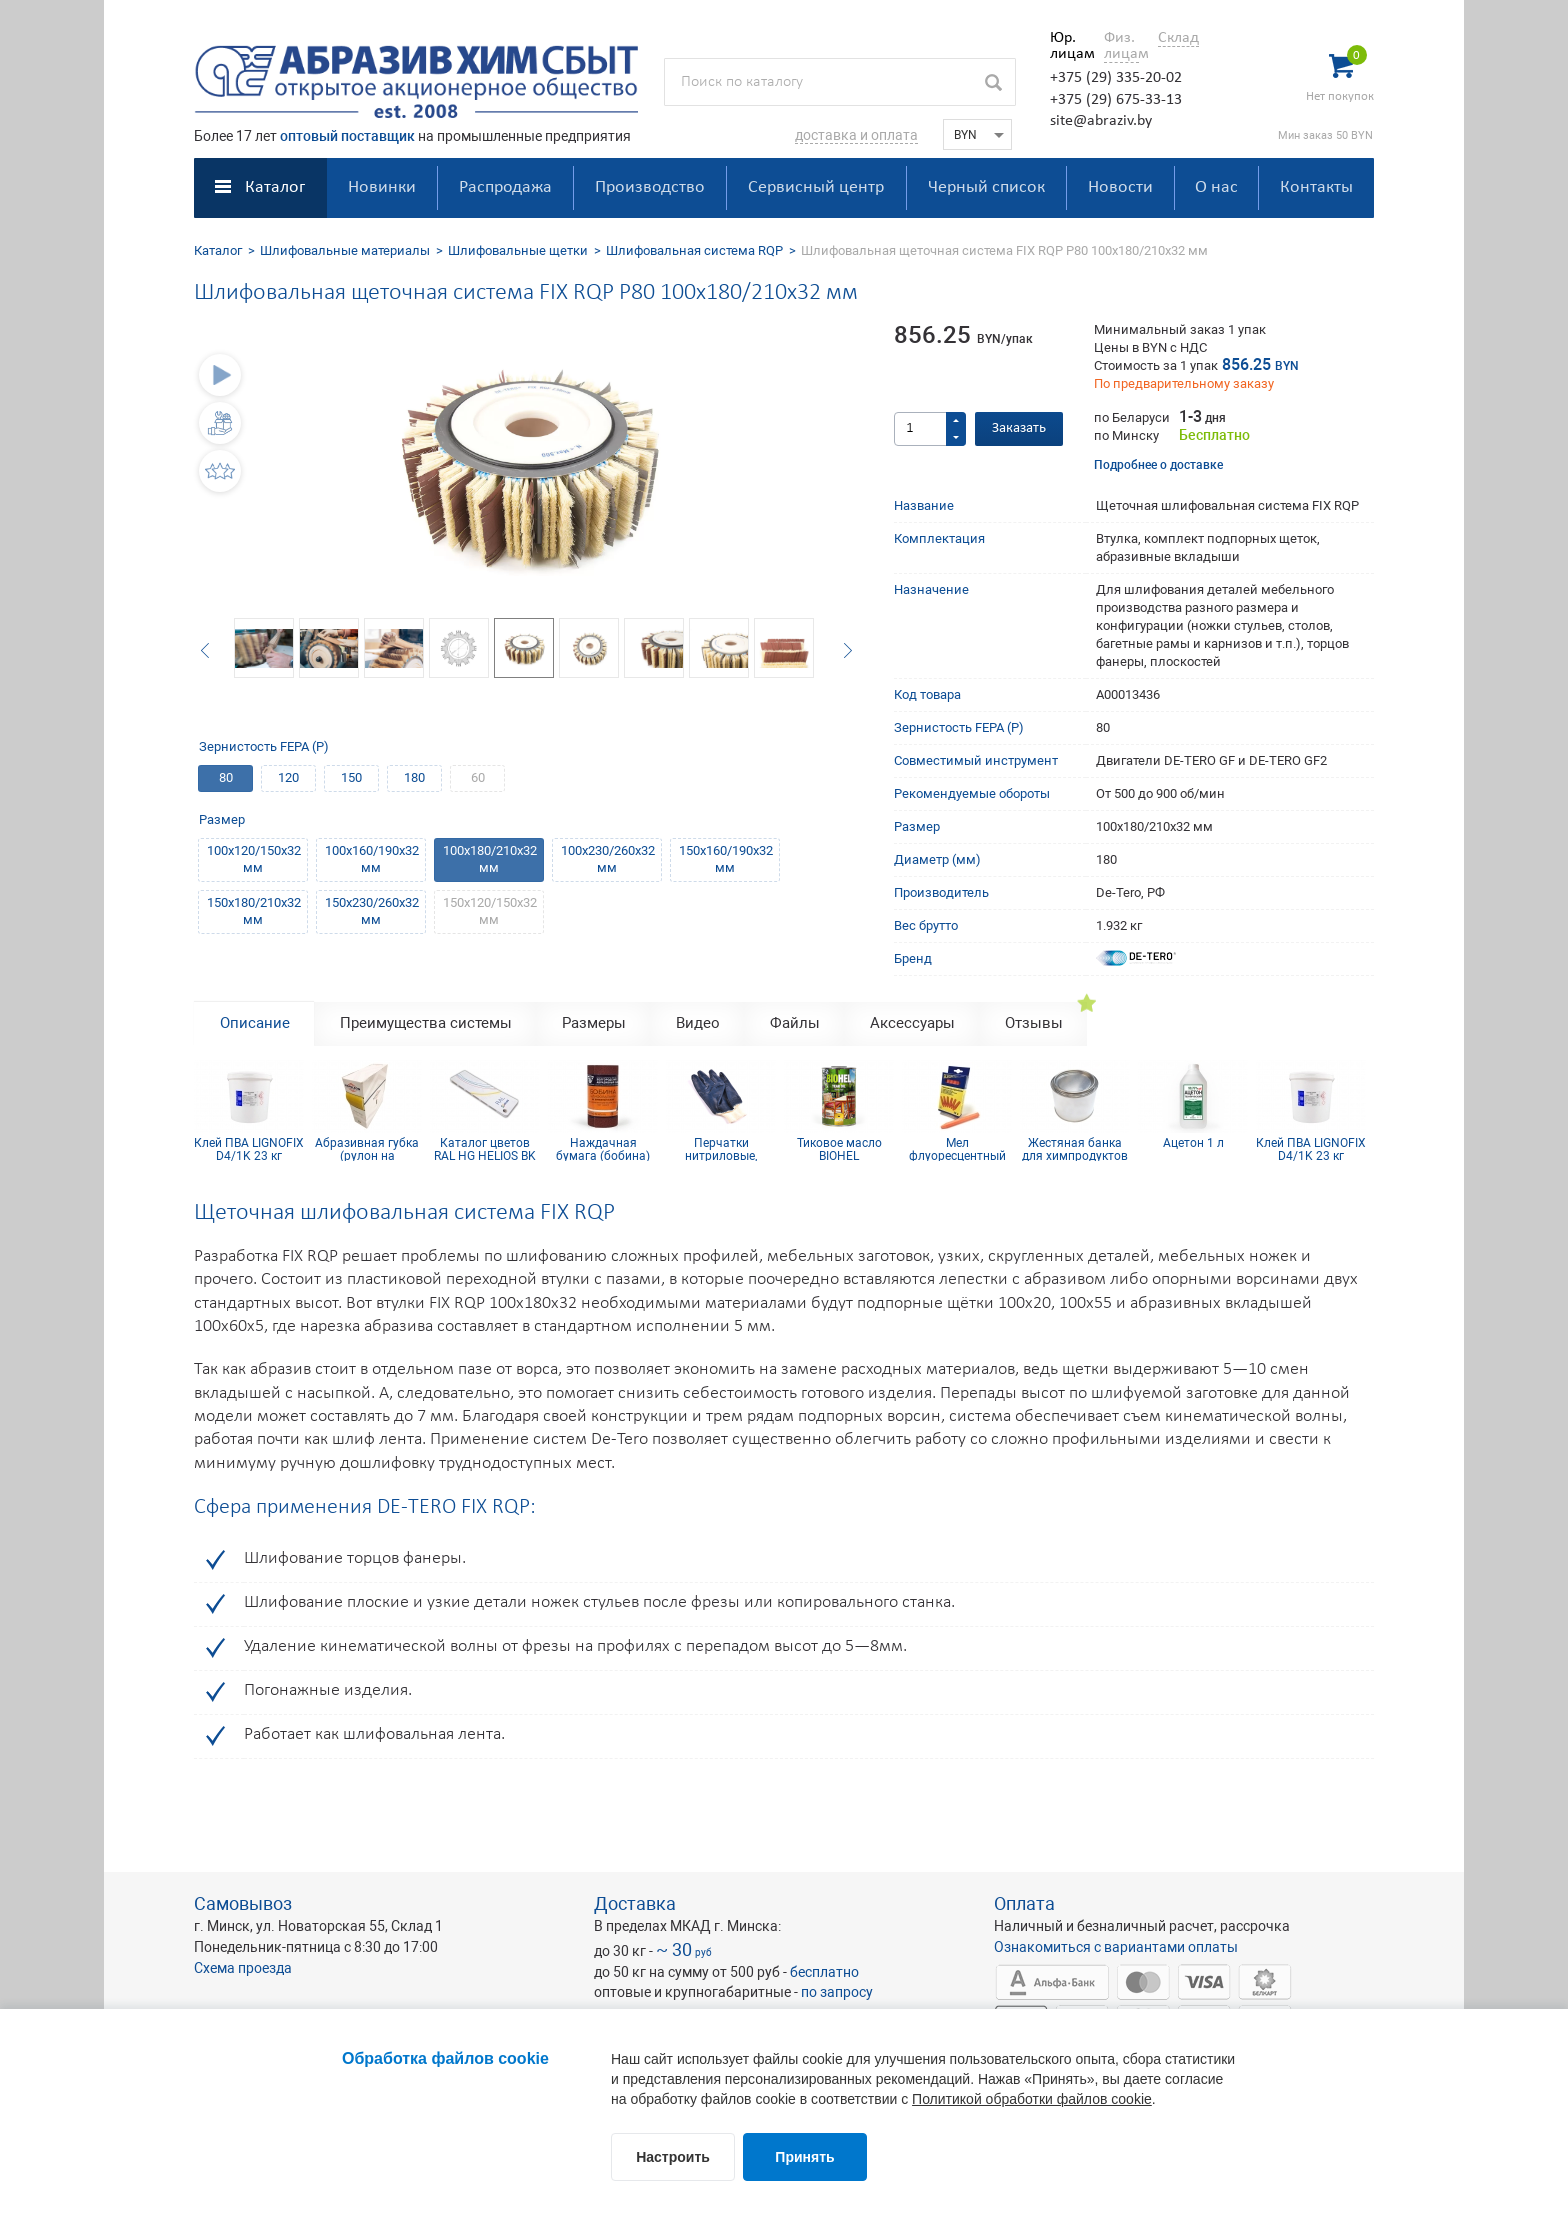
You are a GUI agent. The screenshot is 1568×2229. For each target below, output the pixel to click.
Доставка (635, 1903)
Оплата (1024, 1903)
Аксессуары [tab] (912, 1023)
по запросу (837, 1992)
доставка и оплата (856, 135)
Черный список (986, 187)
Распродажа (505, 187)
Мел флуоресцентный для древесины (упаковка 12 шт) (957, 1149)
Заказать (1019, 428)
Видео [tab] (698, 1023)
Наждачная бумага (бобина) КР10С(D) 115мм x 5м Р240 (603, 1149)
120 (288, 777)
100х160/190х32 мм (372, 859)
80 (226, 777)
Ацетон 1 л (1193, 1143)
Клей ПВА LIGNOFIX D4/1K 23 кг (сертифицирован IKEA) (249, 1149)
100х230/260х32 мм (608, 859)
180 (414, 777)
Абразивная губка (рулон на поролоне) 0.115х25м (367, 1149)
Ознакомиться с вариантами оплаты (1116, 1947)
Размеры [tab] (594, 1023)
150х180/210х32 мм (254, 911)
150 (351, 777)
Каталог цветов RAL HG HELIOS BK (485, 1149)
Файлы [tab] (795, 1023)
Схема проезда (243, 1968)
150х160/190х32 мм (726, 859)
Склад (1178, 38)
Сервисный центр (816, 187)
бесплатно (824, 1972)
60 (478, 777)
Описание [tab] (255, 1023)
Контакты (1316, 187)
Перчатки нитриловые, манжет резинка (721, 1149)
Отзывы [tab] (1034, 1023)
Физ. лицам (1121, 46)
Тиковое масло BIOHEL (839, 1149)
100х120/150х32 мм (254, 859)
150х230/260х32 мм (372, 911)
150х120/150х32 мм (490, 911)
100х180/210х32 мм (490, 859)
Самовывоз (243, 1903)
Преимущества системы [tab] (426, 1023)
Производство (650, 187)
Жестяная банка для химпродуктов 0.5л (1075, 1149)
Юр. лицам (1067, 46)
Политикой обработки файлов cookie (1032, 2099)
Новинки (382, 187)
